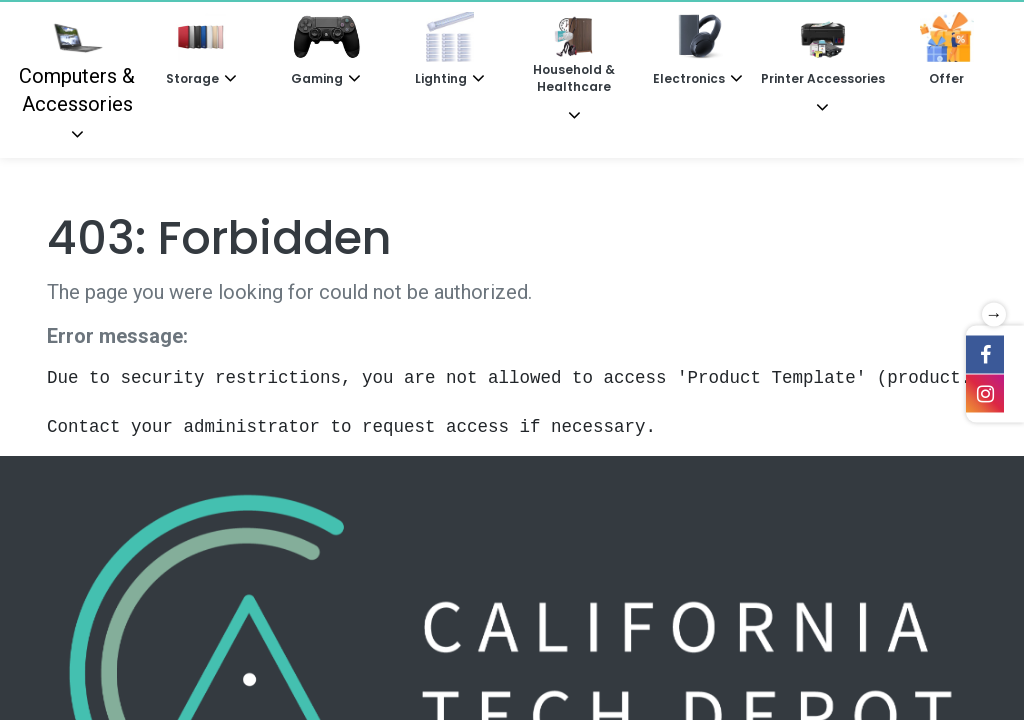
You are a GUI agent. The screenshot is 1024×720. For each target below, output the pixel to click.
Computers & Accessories (77, 64)
